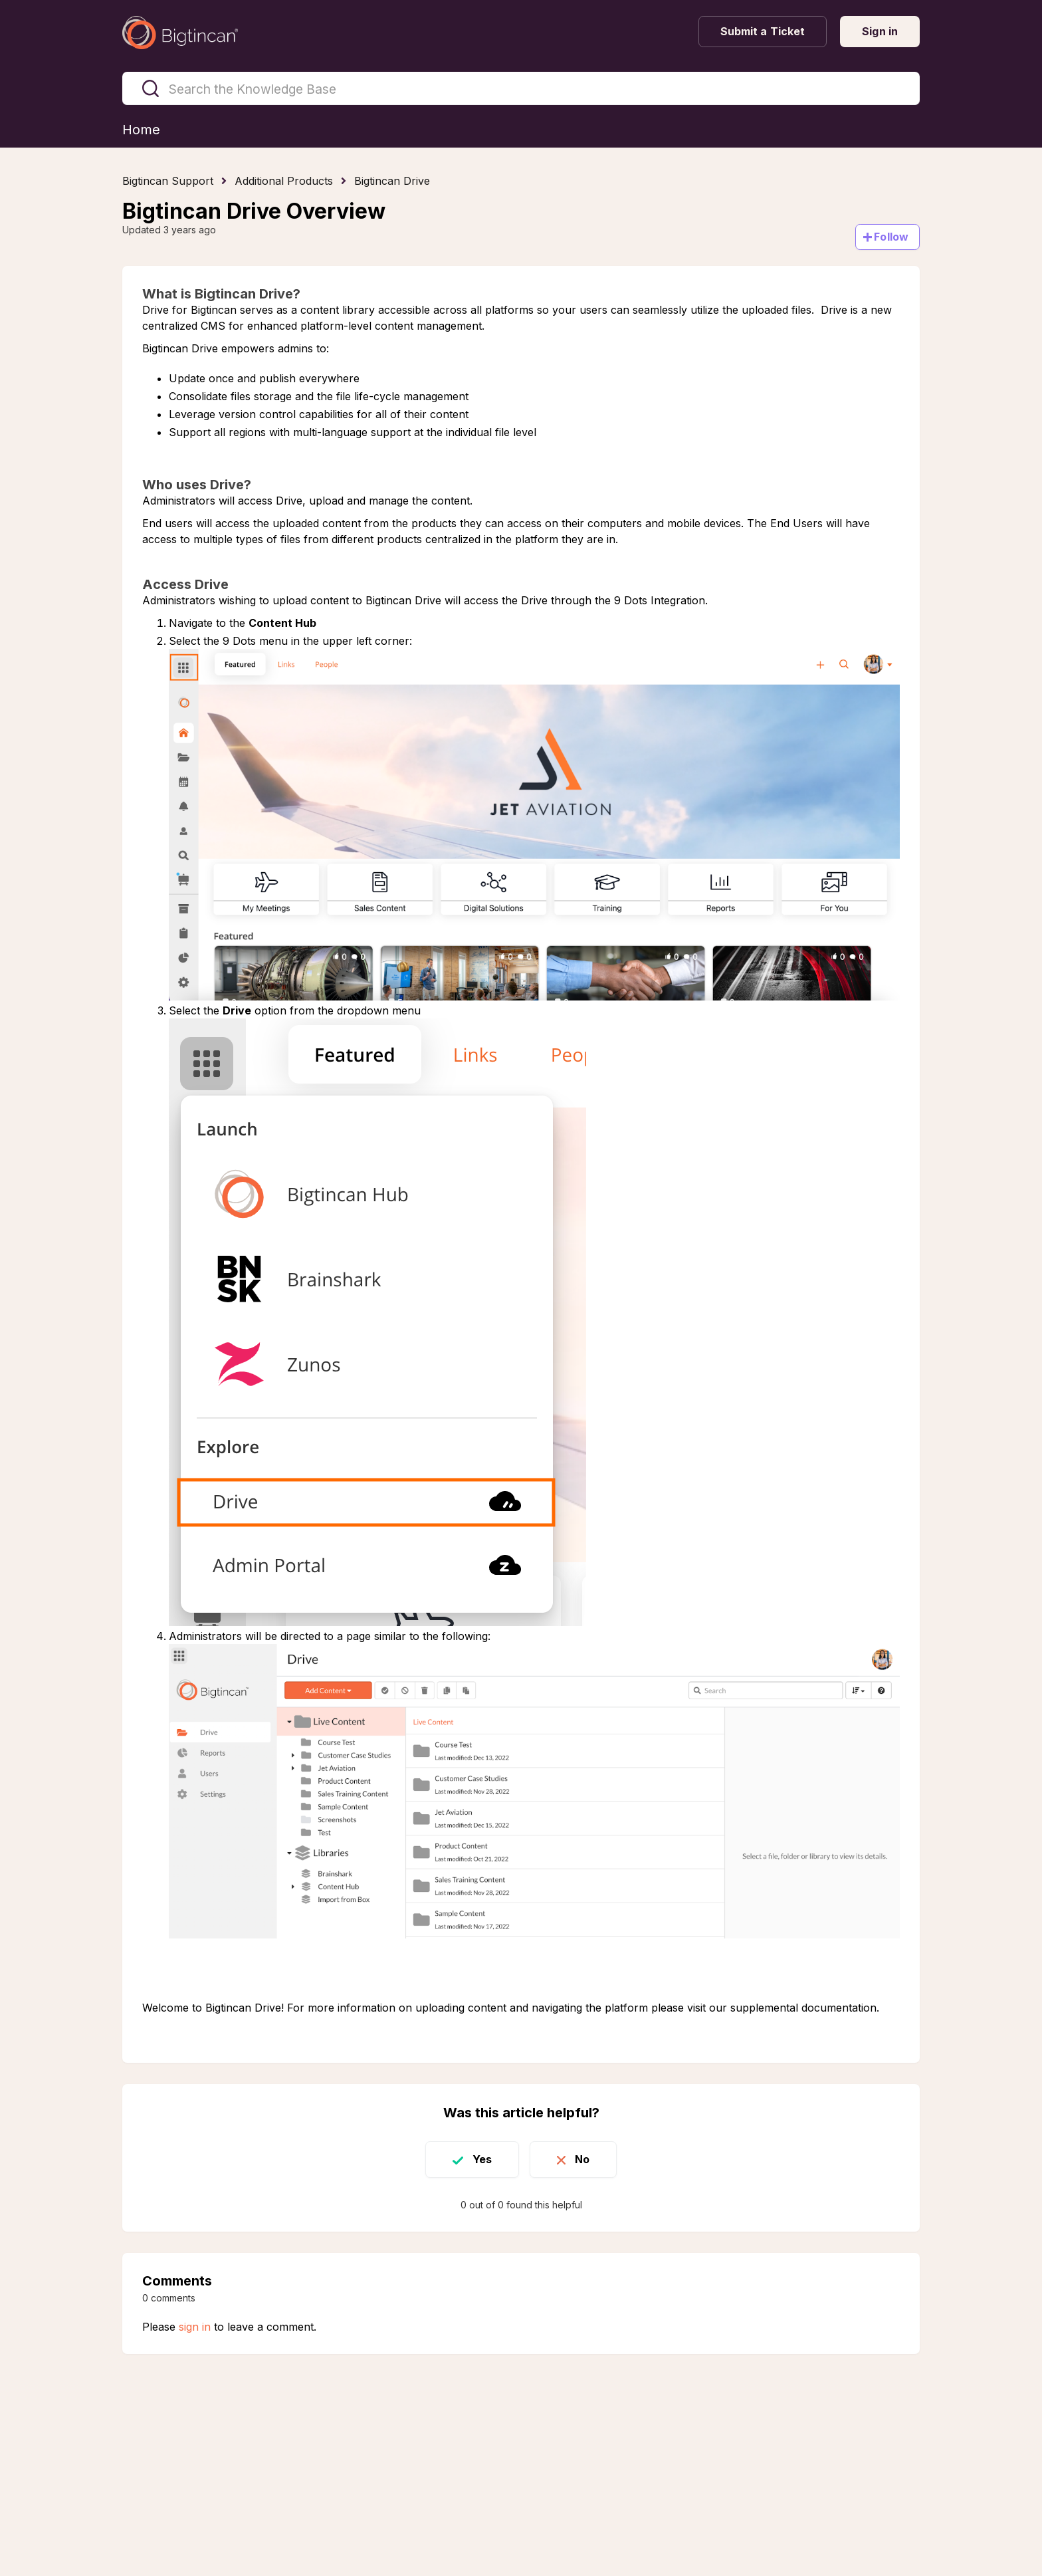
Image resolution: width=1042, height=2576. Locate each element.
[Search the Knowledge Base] (521, 88)
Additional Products (284, 180)
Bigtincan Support (167, 180)
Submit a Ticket (762, 31)
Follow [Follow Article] (891, 236)
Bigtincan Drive (392, 180)
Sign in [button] (880, 31)
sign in (195, 2326)
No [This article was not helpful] (582, 2159)
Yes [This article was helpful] (482, 2159)
